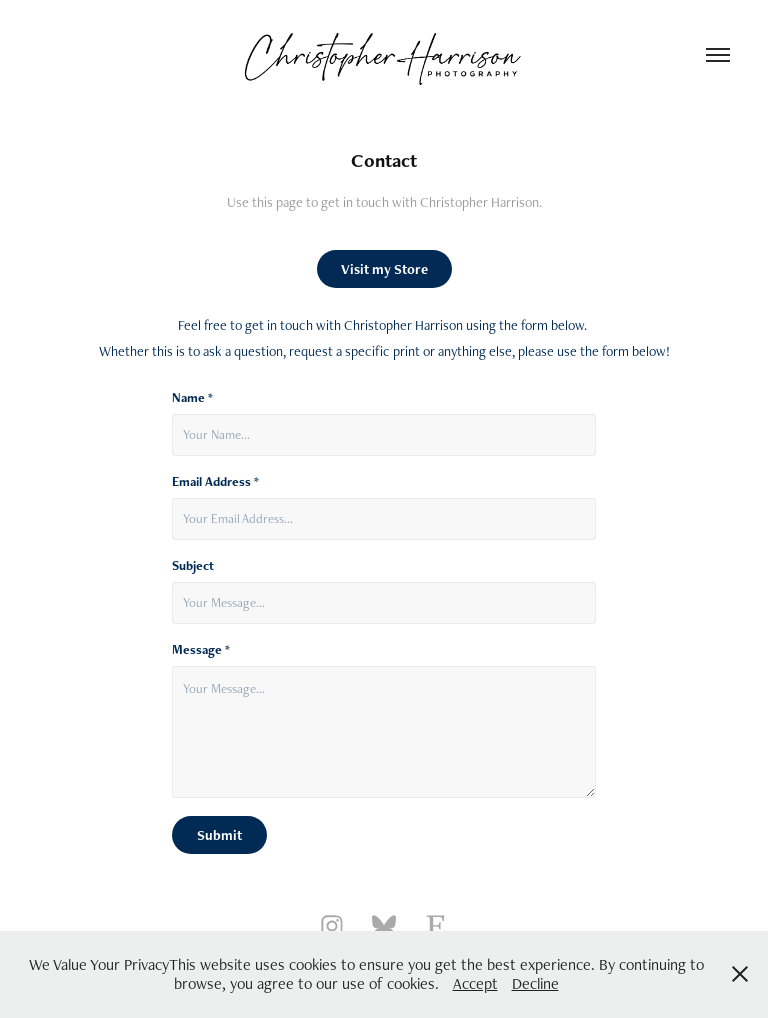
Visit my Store (384, 269)
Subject (193, 566)
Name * (192, 398)
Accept (475, 983)
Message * (201, 650)
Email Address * (215, 482)
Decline (535, 983)
